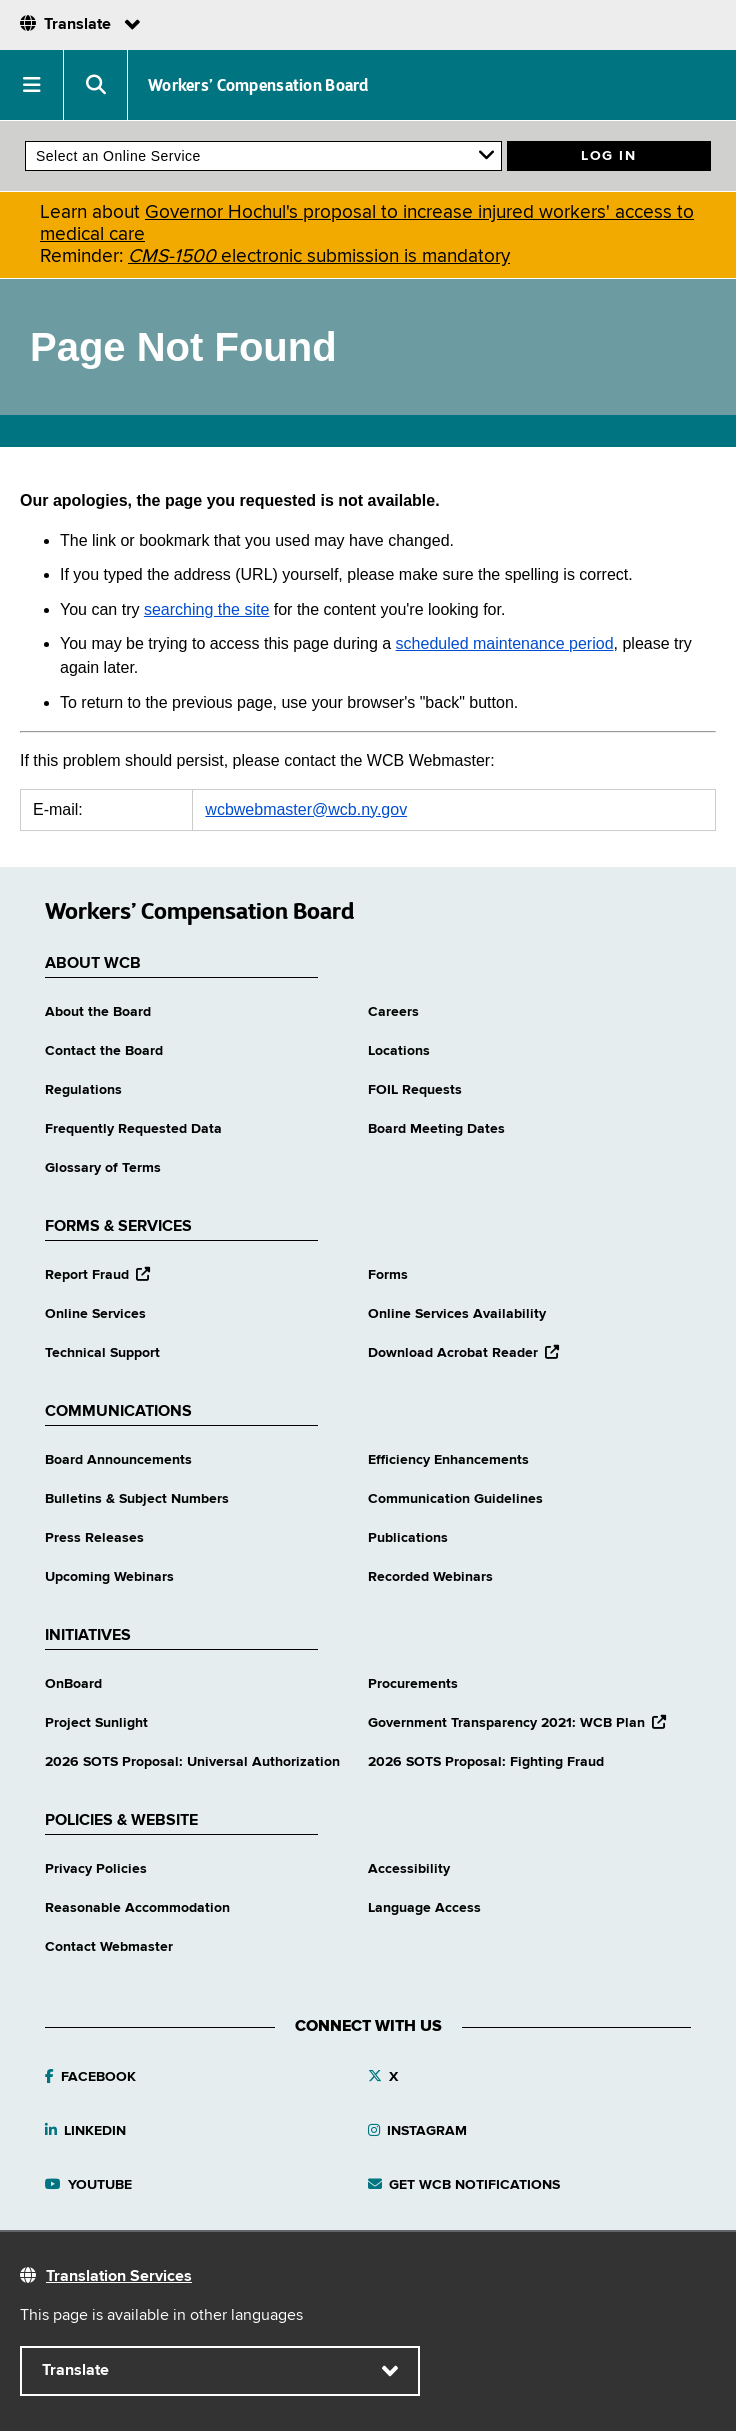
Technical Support (102, 1353)
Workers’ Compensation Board (258, 85)
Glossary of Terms (103, 1168)
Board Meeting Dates (436, 1129)
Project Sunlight (96, 1723)
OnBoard (73, 1684)
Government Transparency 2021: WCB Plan (517, 1723)
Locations (399, 1051)
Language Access (424, 1908)
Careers (393, 1012)
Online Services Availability (457, 1314)
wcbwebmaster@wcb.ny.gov (306, 809)
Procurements (413, 1684)
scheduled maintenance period (505, 643)
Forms (388, 1275)
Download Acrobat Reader (463, 1353)
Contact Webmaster (109, 1947)
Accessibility (409, 1869)
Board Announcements (118, 1460)
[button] (32, 85)
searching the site (206, 609)
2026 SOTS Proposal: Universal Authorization (192, 1762)
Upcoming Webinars (109, 1577)
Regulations (83, 1090)
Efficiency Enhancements (448, 1460)
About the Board (98, 1012)
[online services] (263, 156)
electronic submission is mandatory (319, 256)
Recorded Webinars (430, 1577)
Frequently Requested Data (133, 1129)
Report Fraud (97, 1275)
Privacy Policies (96, 1869)
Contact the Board (104, 1051)
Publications (408, 1538)
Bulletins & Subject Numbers (137, 1499)
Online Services (95, 1314)
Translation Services (119, 2277)
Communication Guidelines (455, 1499)
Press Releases (94, 1538)
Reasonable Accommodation (137, 1908)
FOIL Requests (415, 1090)
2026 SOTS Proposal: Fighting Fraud (486, 1762)
